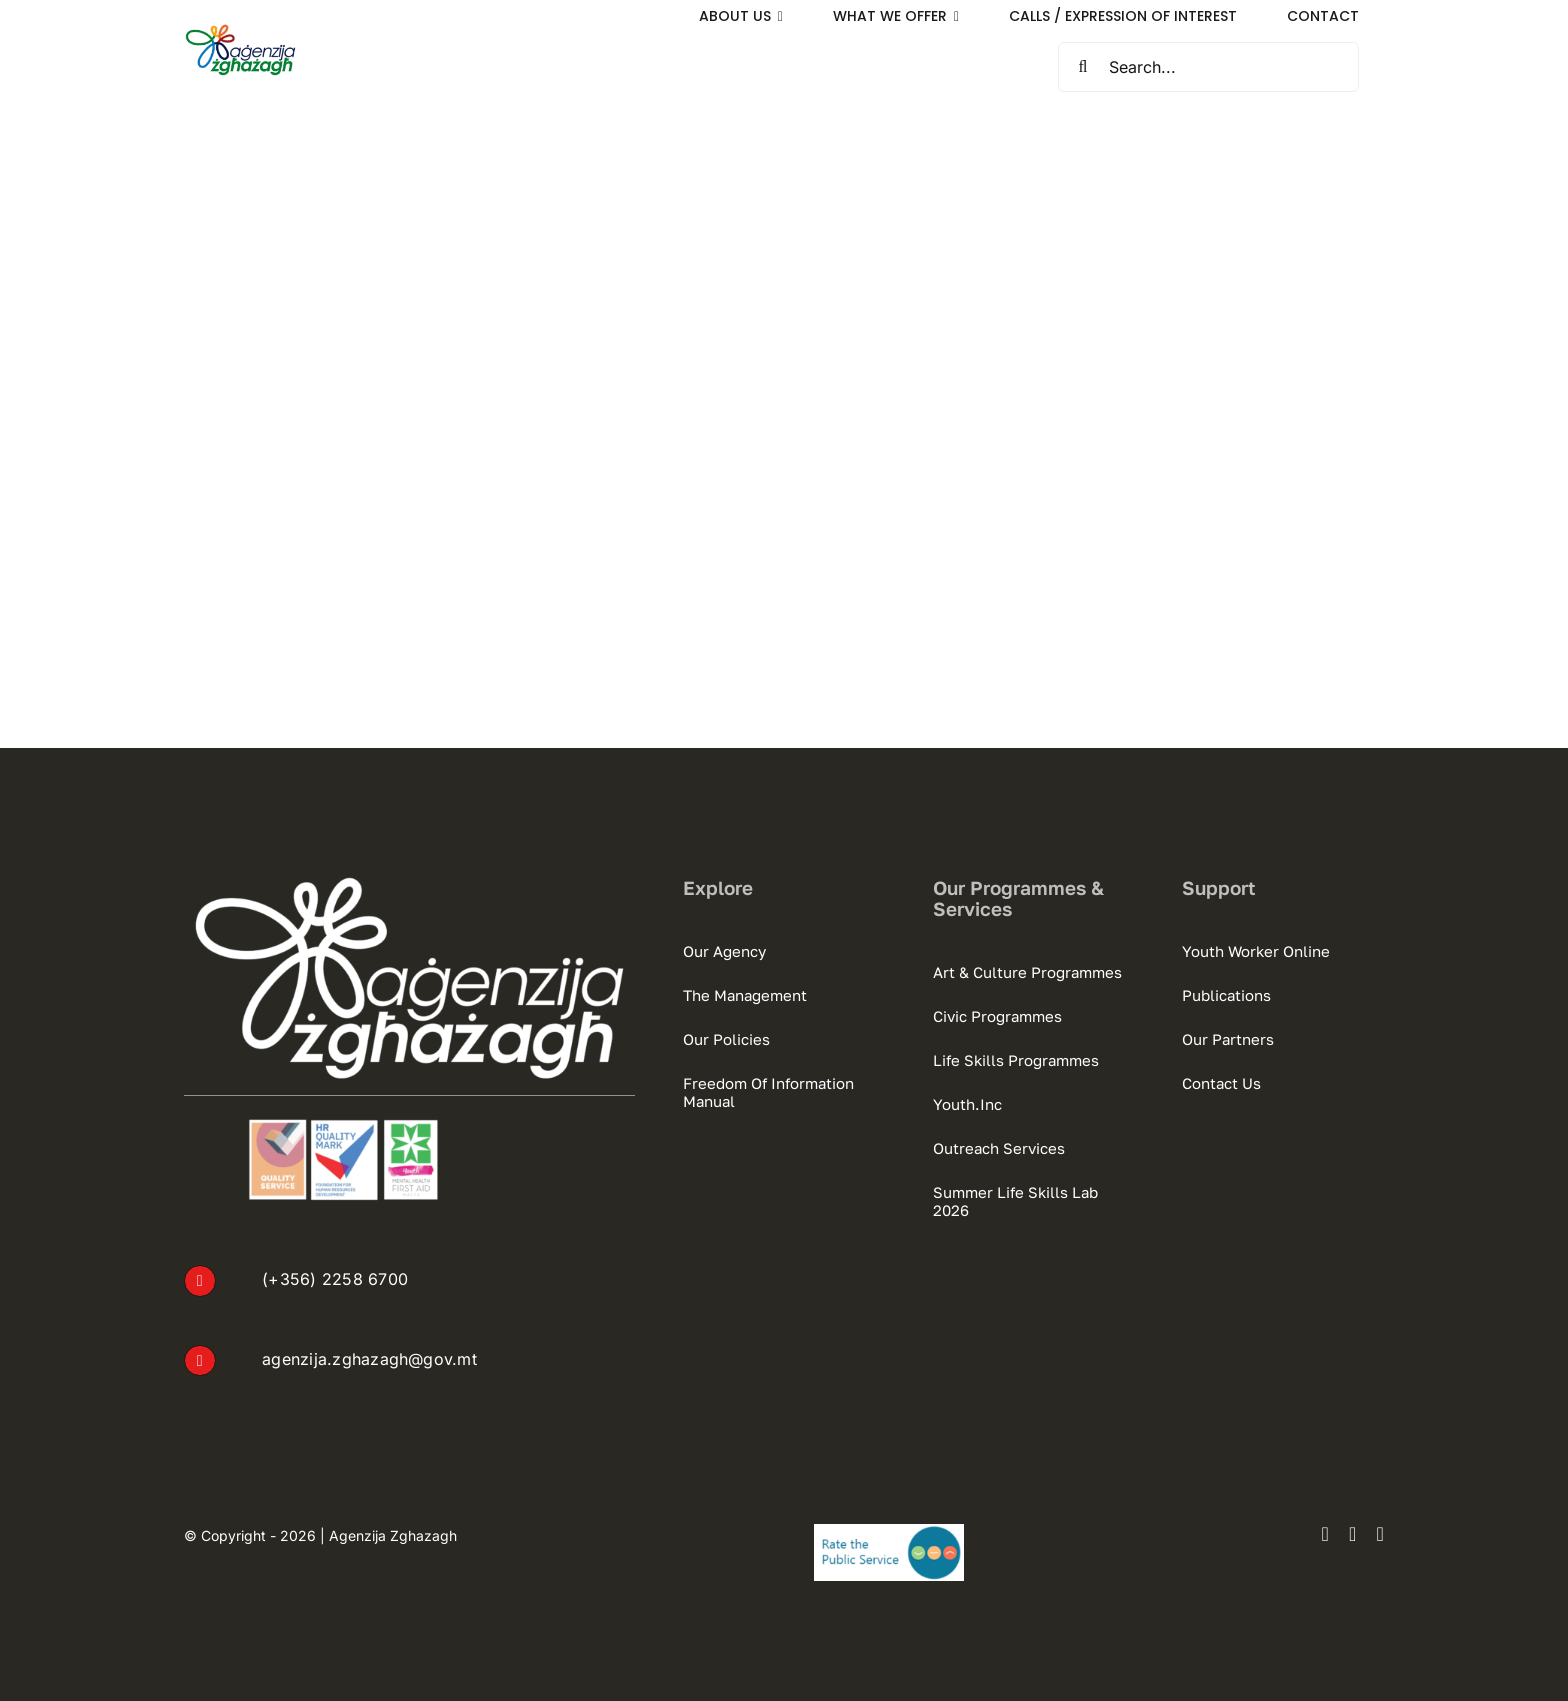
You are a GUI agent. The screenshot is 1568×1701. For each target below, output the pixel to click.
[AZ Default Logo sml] (240, 31)
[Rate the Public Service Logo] (889, 1532)
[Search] (1083, 67)
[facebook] (1325, 1534)
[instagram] (1353, 1534)
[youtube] (1380, 1534)
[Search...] (1208, 67)
